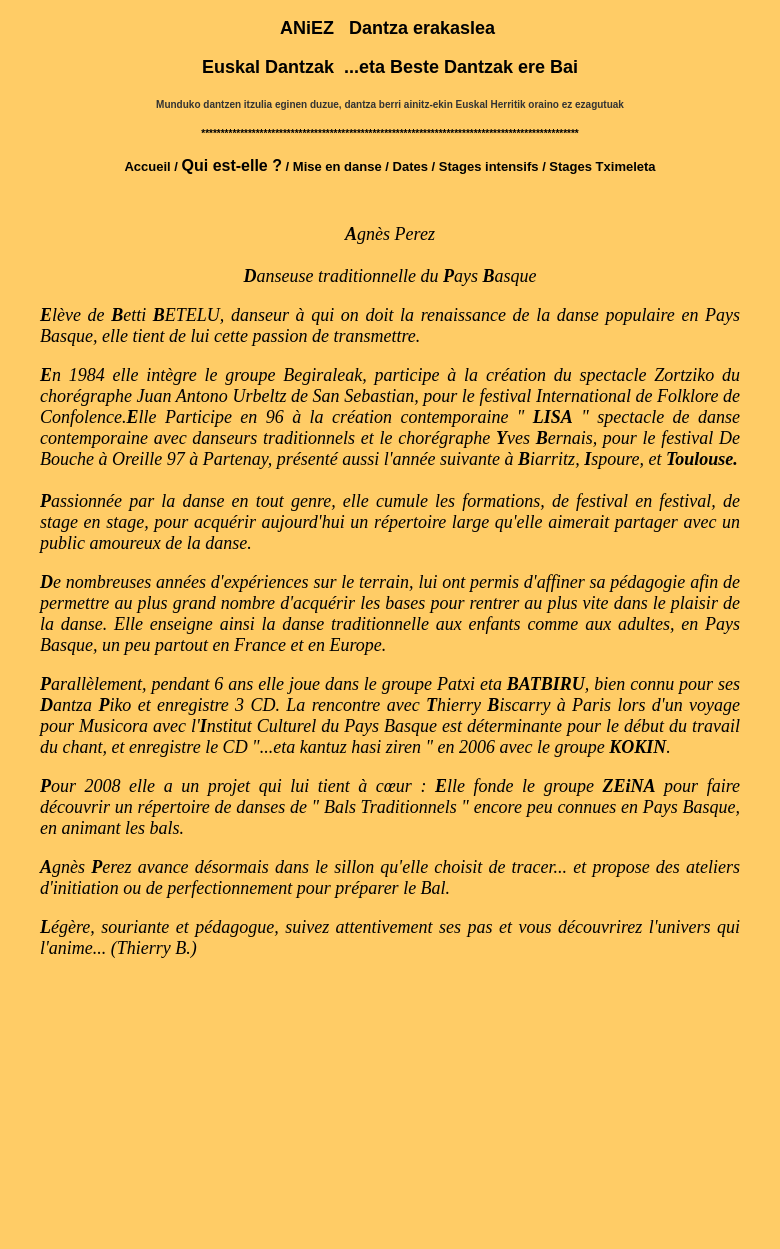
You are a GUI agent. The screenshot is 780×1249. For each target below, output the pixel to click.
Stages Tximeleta (602, 166)
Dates (410, 166)
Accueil (147, 166)
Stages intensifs (490, 166)
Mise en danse (337, 166)
